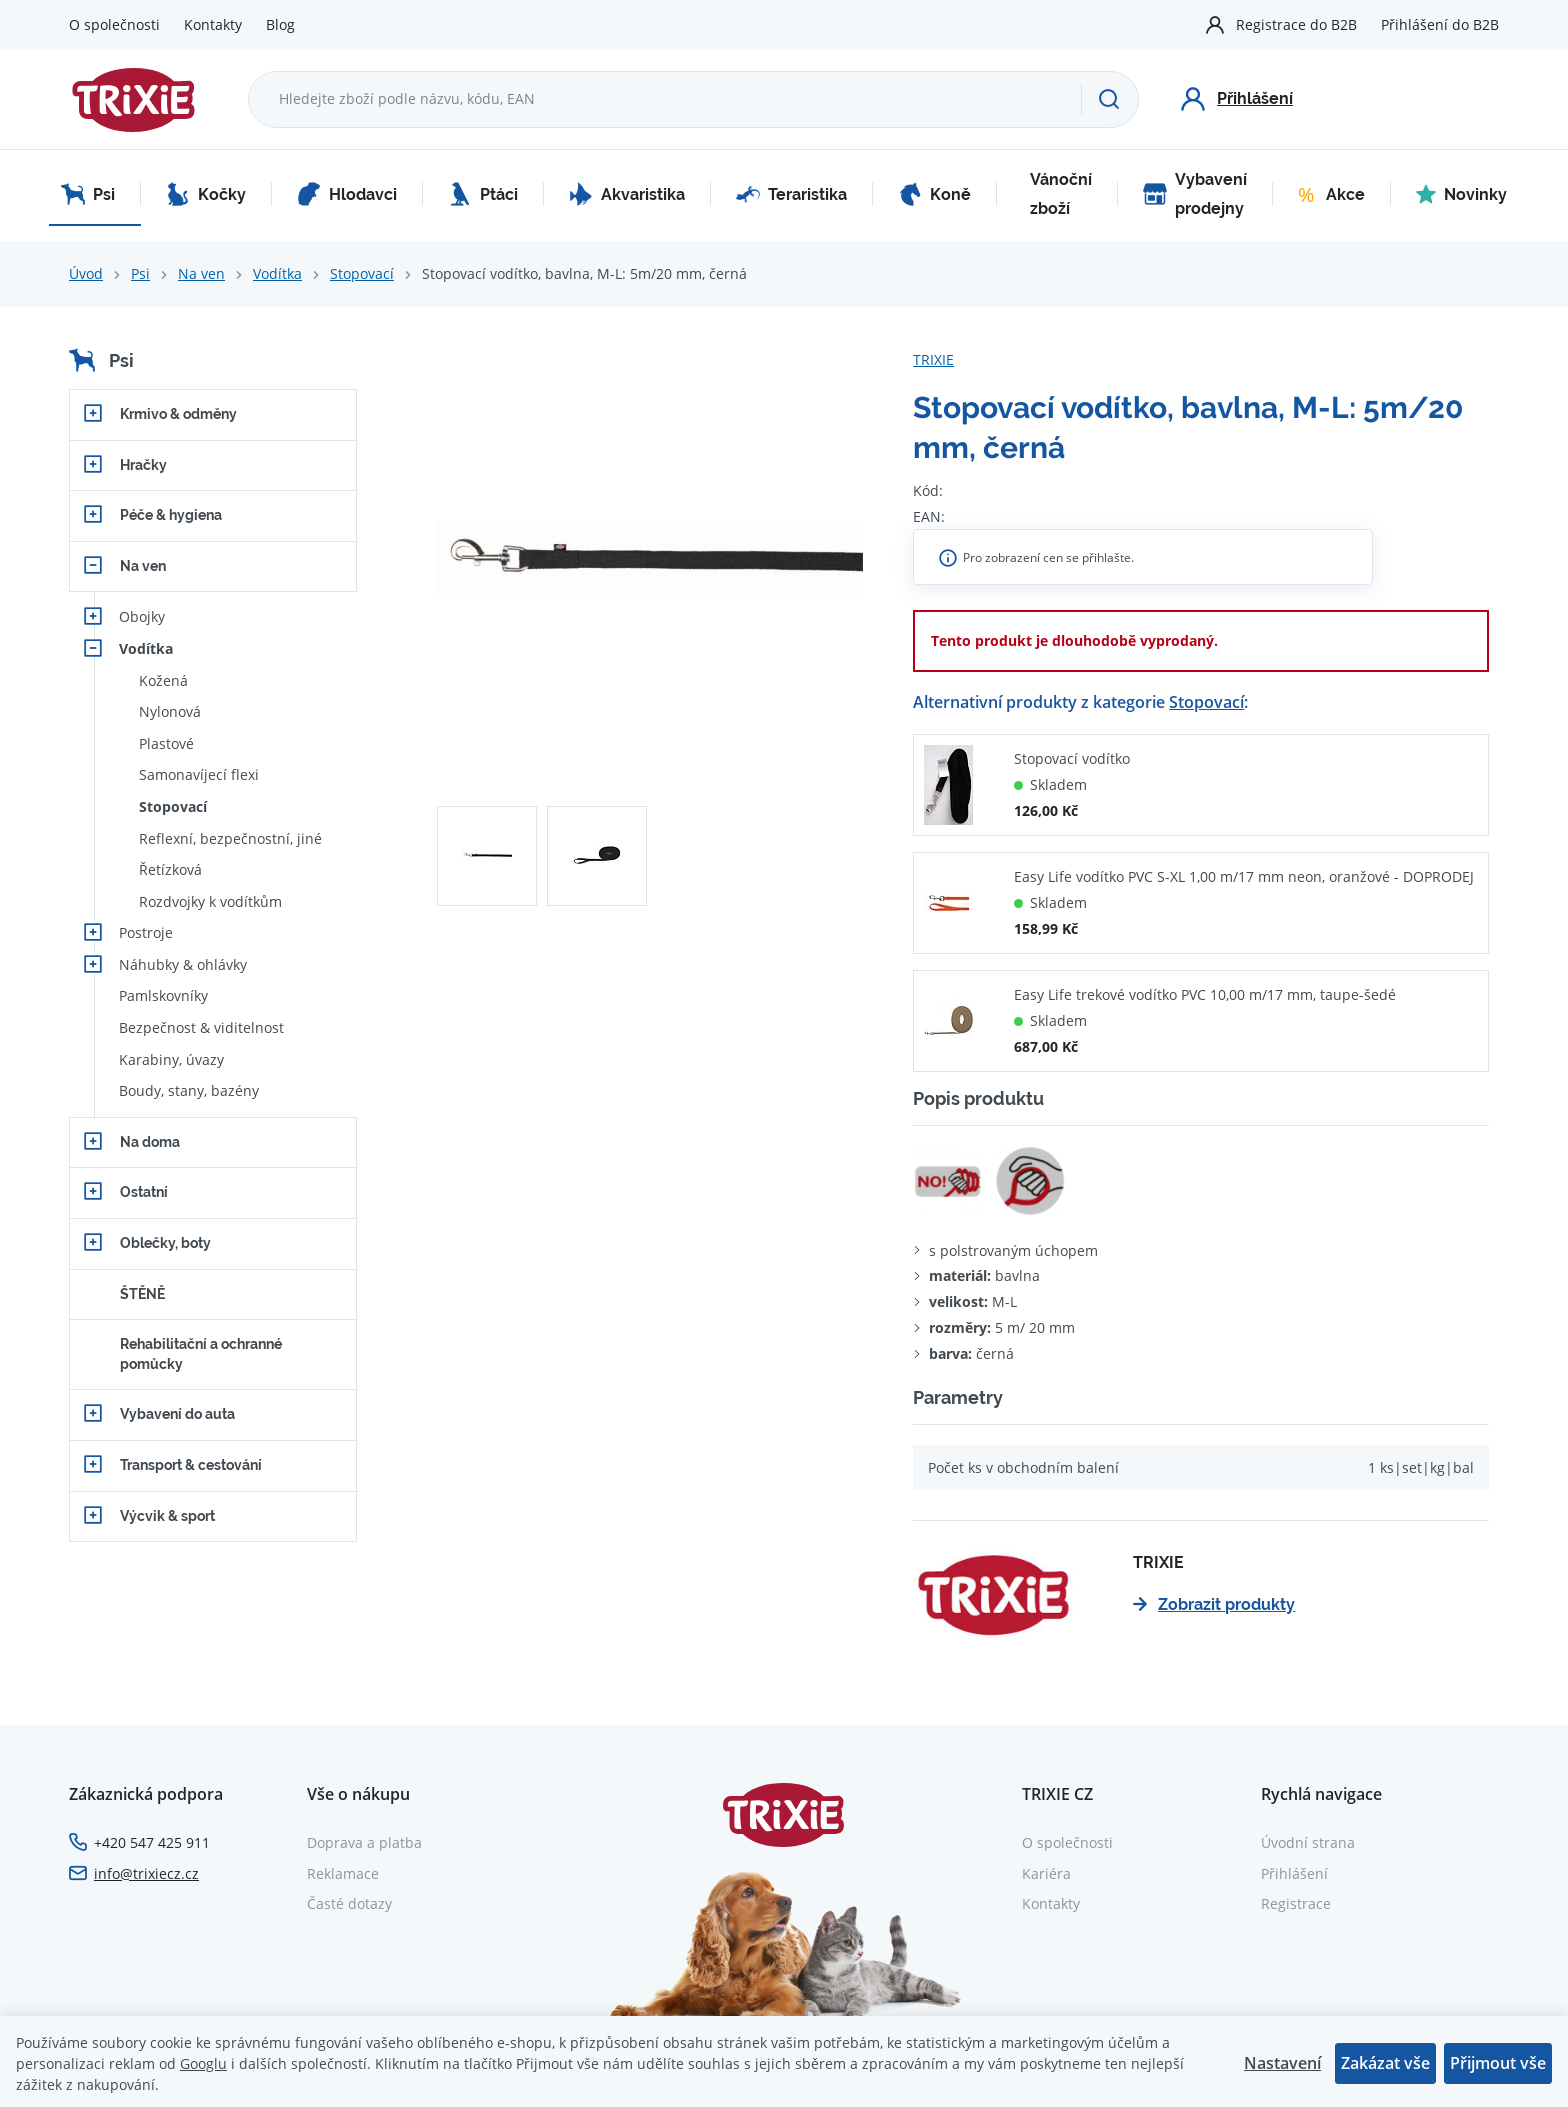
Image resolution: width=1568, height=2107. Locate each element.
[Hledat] (1109, 99)
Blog (280, 24)
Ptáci (483, 194)
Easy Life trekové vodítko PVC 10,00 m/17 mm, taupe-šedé (1205, 994)
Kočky (206, 194)
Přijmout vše (1498, 2063)
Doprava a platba (364, 1842)
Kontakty (213, 24)
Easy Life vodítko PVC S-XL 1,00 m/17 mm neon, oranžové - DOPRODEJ (1244, 876)
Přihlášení (1294, 1873)
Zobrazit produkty (1214, 1604)
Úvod (86, 273)
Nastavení (1282, 2063)
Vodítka (277, 273)
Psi (88, 194)
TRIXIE (933, 359)
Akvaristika (627, 194)
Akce (1331, 194)
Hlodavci (347, 194)
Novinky (1461, 194)
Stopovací (362, 273)
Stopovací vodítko (1072, 758)
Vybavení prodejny (1195, 194)
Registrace (1296, 1903)
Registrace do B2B (1296, 24)
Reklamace (343, 1873)
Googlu (203, 2063)
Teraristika (791, 194)
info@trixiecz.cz (146, 1873)
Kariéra (1046, 1873)
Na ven (201, 273)
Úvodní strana (1308, 1842)
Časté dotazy (349, 1903)
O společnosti (114, 24)
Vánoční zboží (1061, 194)
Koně (934, 194)
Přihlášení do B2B (1440, 24)
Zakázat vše (1385, 2063)
